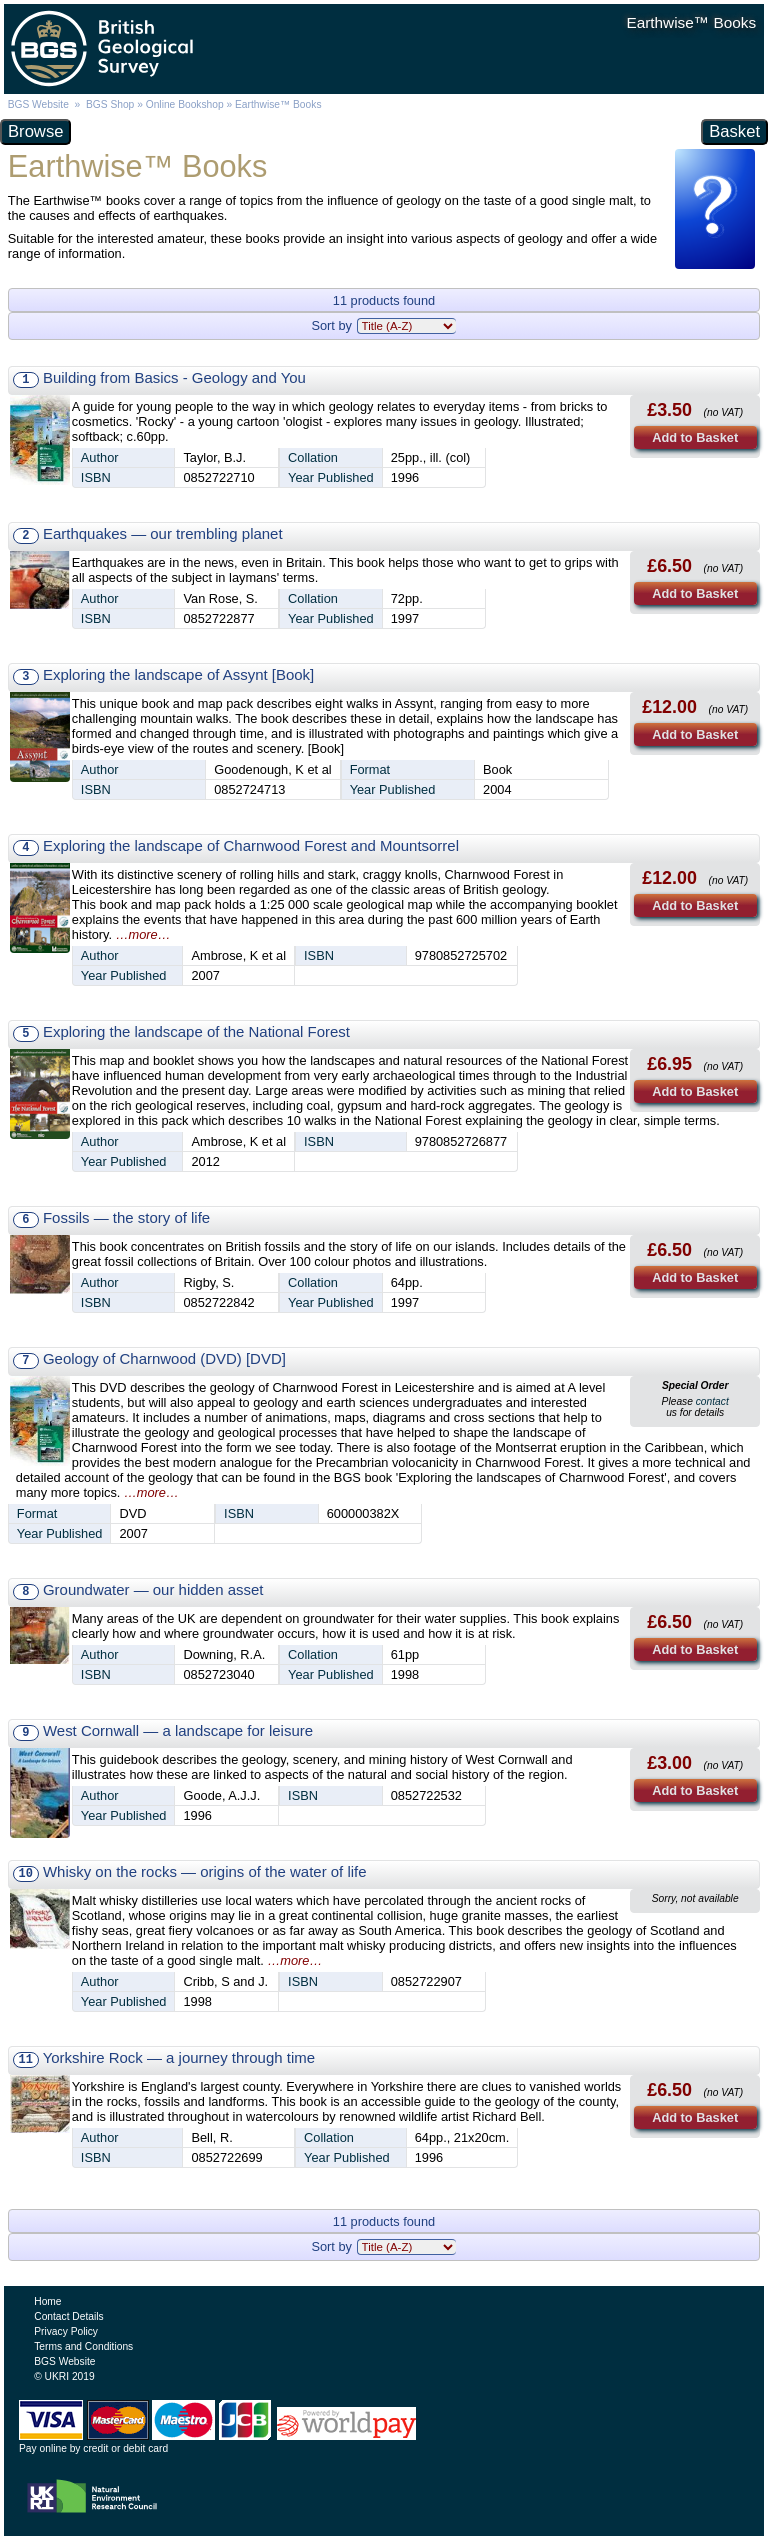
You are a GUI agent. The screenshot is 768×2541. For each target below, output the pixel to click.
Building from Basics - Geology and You (174, 377)
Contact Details (68, 2316)
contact (712, 1401)
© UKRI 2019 (64, 2376)
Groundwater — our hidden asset (153, 1589)
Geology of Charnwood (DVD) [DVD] (164, 1358)
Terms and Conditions (83, 2346)
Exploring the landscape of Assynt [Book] (178, 674)
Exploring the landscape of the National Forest (196, 1031)
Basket (734, 131)
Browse (35, 131)
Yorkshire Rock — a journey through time (179, 2057)
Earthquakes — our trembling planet (163, 533)
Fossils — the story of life (126, 1217)
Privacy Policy (66, 2331)
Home (47, 2301)
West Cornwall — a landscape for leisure (178, 1730)
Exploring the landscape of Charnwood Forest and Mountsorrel (251, 845)
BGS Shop (110, 104)
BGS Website (38, 104)
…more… (143, 934)
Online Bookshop (185, 104)
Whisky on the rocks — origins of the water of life (205, 1871)
